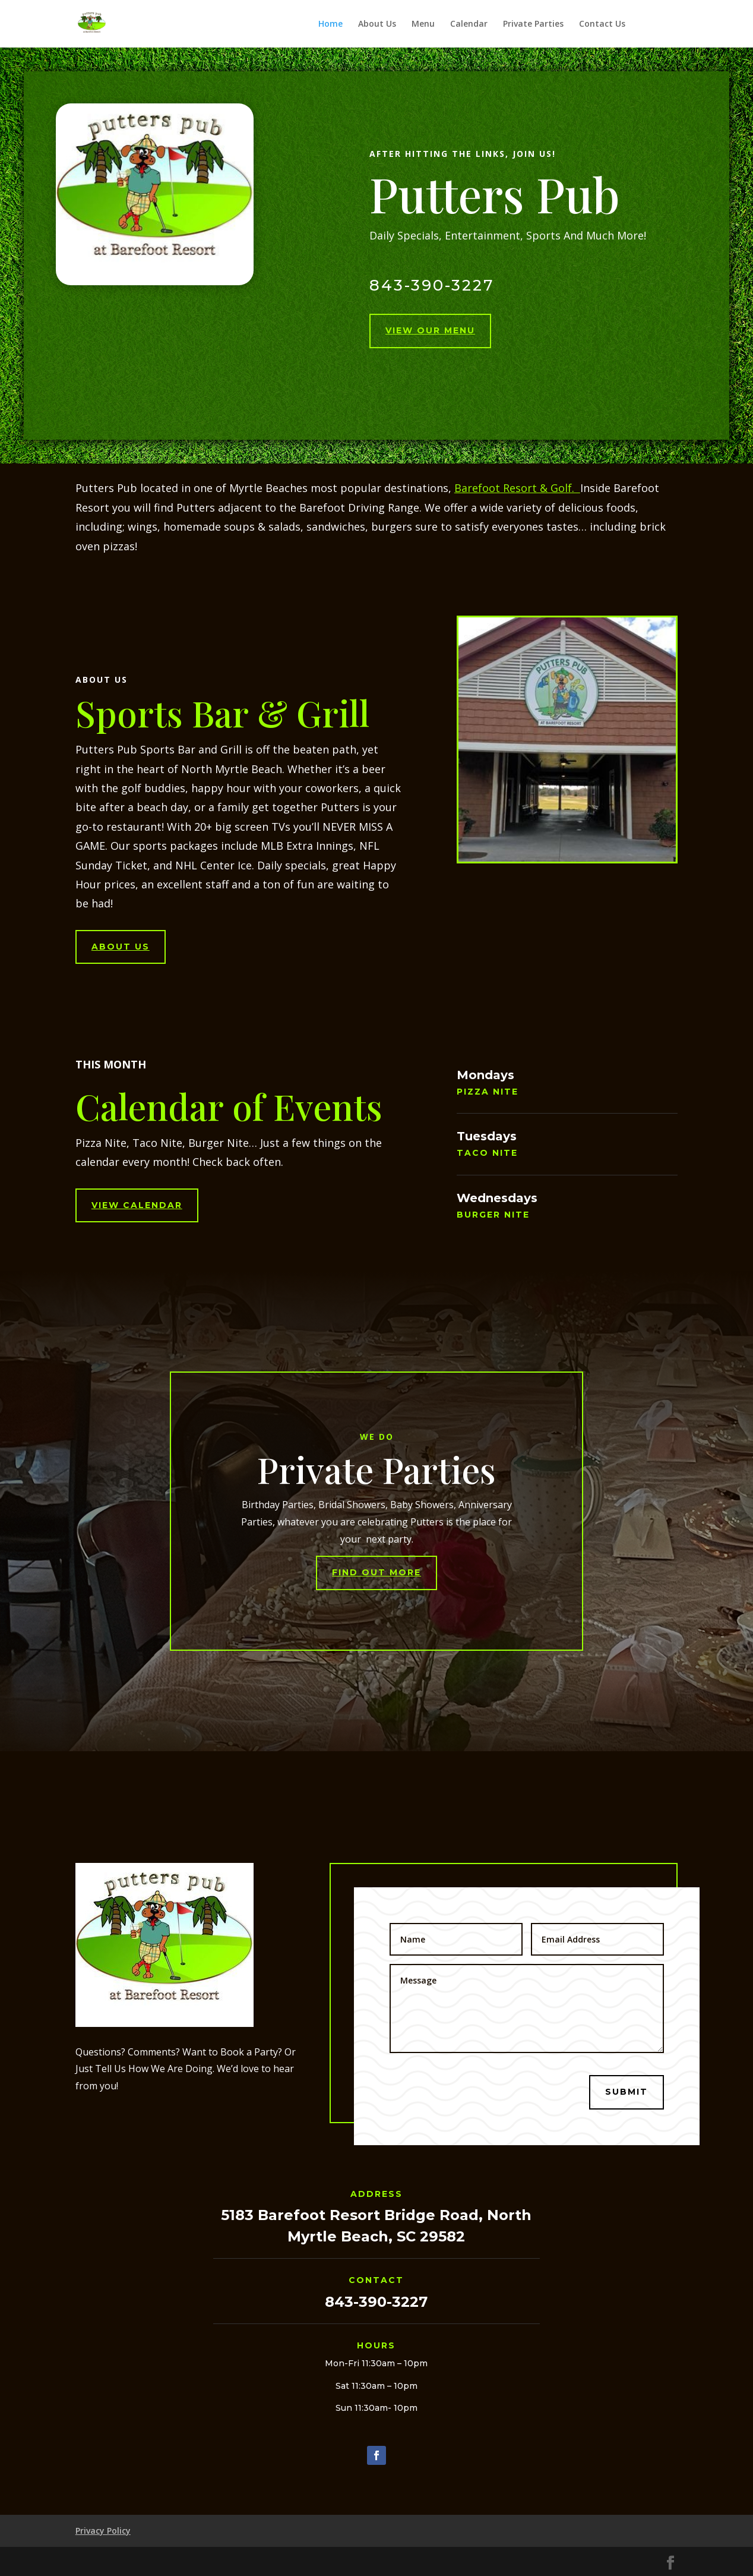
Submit (626, 2091)
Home (330, 24)
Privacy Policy (103, 2530)
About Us (377, 24)
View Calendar (136, 1205)
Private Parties (533, 24)
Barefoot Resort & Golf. (517, 488)
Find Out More (376, 1572)
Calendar (469, 24)
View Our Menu (430, 330)
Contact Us (602, 24)
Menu (423, 24)
